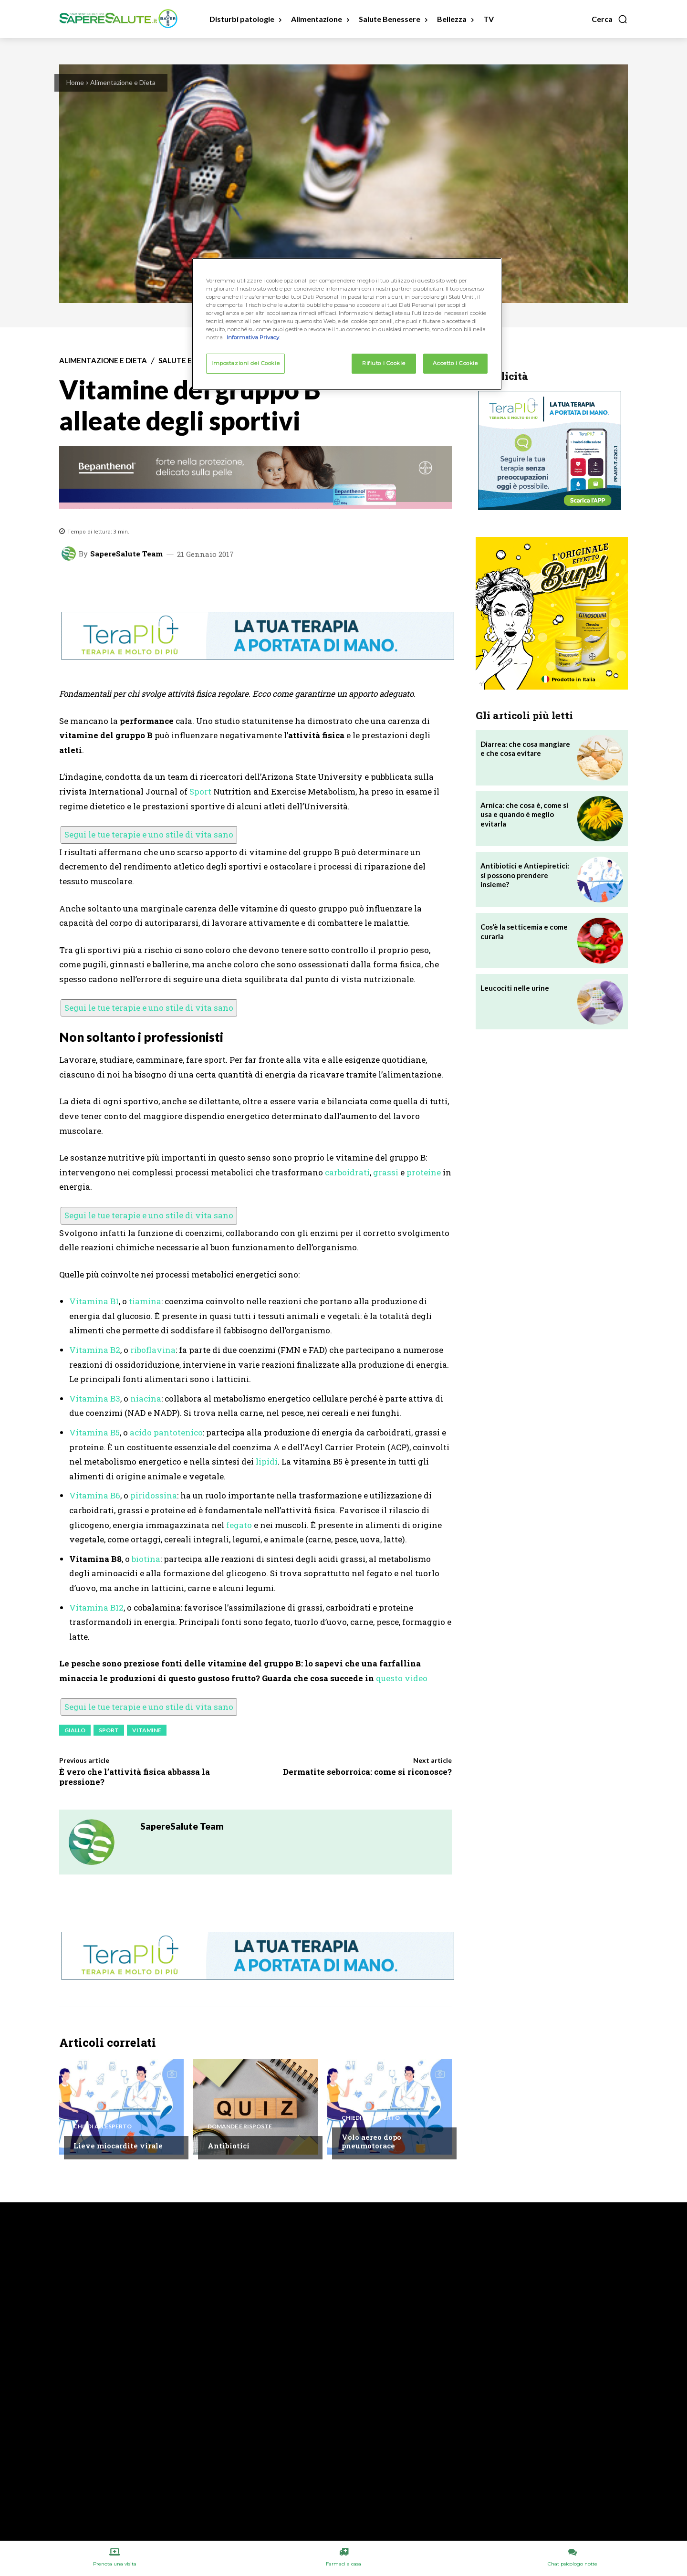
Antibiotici (229, 2145)
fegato (239, 1524)
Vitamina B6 (94, 1495)
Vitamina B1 (94, 1301)
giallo (74, 1730)
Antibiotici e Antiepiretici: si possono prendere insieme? (524, 875)
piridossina (153, 1495)
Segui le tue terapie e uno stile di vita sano (148, 834)
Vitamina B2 (94, 1349)
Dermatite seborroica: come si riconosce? (367, 1771)
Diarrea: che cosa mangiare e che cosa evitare (525, 749)
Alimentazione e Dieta (123, 82)
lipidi (267, 1461)
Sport (200, 791)
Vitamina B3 (94, 1398)
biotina (146, 1558)
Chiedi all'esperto (102, 2126)
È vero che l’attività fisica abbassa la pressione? (134, 1776)
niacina (145, 1398)
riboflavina (153, 1349)
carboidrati (347, 1172)
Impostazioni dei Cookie (245, 363)
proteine (423, 1172)
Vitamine (146, 1730)
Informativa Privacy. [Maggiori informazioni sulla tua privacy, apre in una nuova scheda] (253, 337)
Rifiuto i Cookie (383, 363)
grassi (385, 1172)
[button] (610, 19)
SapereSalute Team (126, 553)
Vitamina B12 (96, 1607)
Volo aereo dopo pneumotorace (371, 2141)
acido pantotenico (166, 1432)
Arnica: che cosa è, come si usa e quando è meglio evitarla (524, 814)
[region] (347, 324)
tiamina (145, 1301)
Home (75, 82)
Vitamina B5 (94, 1432)
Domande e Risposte (240, 2126)
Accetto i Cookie (455, 363)
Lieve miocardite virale (118, 2145)
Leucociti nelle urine (514, 988)
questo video (401, 1678)
